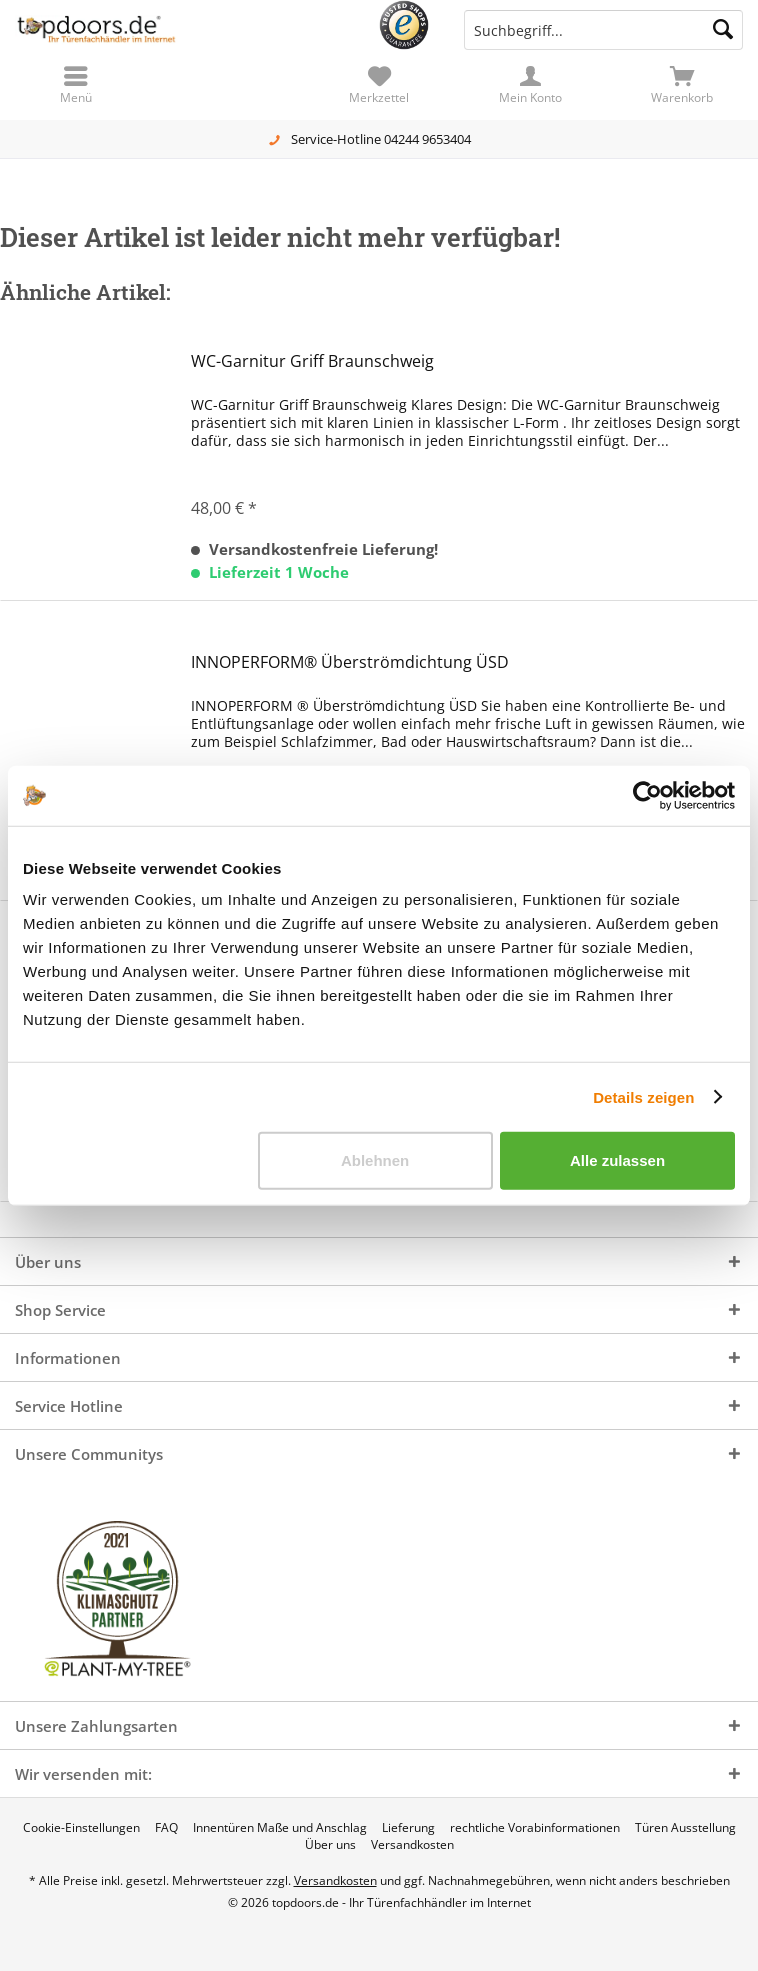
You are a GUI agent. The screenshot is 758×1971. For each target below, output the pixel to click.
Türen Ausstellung (685, 1828)
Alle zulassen (617, 1160)
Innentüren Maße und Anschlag (280, 1828)
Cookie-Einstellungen (81, 1828)
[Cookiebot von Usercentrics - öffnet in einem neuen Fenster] (647, 795)
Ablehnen (375, 1160)
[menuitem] (682, 85)
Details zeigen (643, 1096)
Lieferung (408, 1828)
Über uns (330, 1845)
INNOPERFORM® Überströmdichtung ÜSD (350, 662)
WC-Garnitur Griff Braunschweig (312, 361)
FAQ (166, 1828)
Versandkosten (412, 1845)
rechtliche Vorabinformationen (535, 1828)
